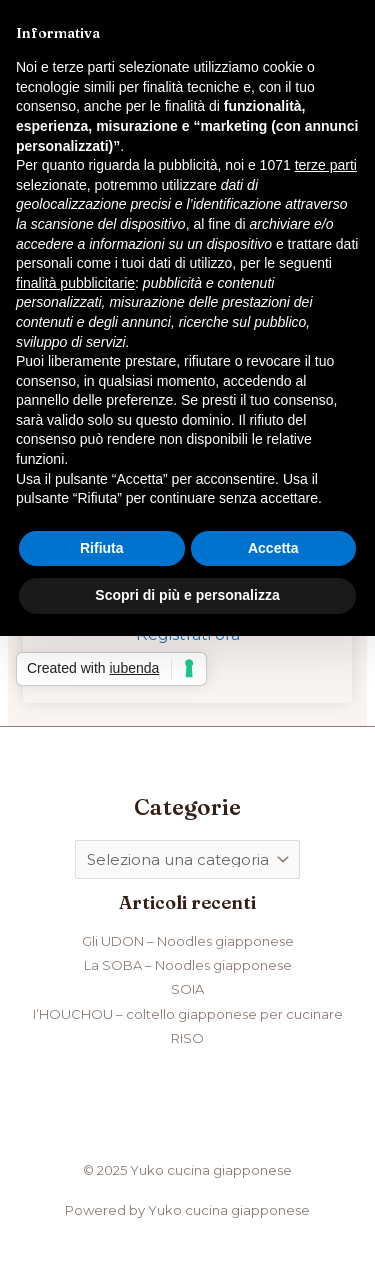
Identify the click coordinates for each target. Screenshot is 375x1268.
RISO (187, 1038)
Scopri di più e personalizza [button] (187, 595)
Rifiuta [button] (102, 548)
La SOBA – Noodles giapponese (188, 965)
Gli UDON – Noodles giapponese (188, 941)
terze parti (326, 165)
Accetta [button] (273, 548)
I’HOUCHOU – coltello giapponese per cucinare (188, 1014)
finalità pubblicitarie (75, 283)
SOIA (187, 989)
